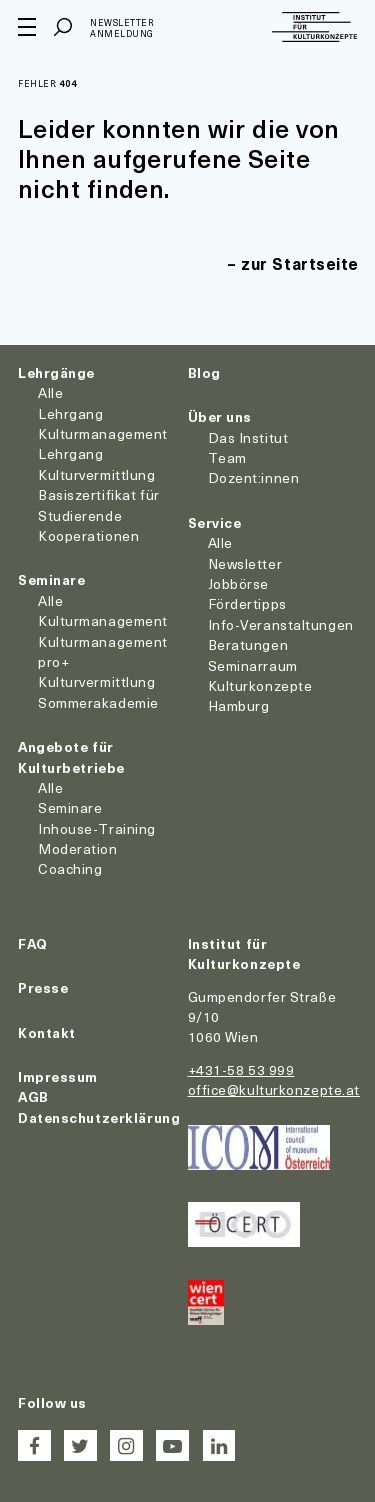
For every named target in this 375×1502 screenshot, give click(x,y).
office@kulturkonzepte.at (274, 1089)
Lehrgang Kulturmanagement (103, 423)
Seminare (51, 579)
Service (215, 522)
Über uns (220, 416)
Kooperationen (88, 535)
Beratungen (248, 644)
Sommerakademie (98, 702)
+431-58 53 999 (241, 1069)
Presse (43, 987)
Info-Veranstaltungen (281, 624)
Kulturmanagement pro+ (103, 651)
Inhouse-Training (97, 828)
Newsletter (245, 563)
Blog (204, 372)
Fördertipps (247, 603)
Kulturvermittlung (97, 681)
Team (227, 457)
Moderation (78, 848)
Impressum (58, 1076)
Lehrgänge (56, 372)
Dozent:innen (254, 477)
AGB (33, 1096)
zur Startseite (300, 263)
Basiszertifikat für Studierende (99, 504)
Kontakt (47, 1032)
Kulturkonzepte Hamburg (260, 695)
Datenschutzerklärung (99, 1117)
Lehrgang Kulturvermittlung (97, 463)
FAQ (33, 943)
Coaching (70, 868)
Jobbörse (238, 583)
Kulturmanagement (103, 620)
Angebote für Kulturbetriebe (71, 756)
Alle (50, 392)
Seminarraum (253, 665)
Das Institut (248, 437)
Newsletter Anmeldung (122, 28)
